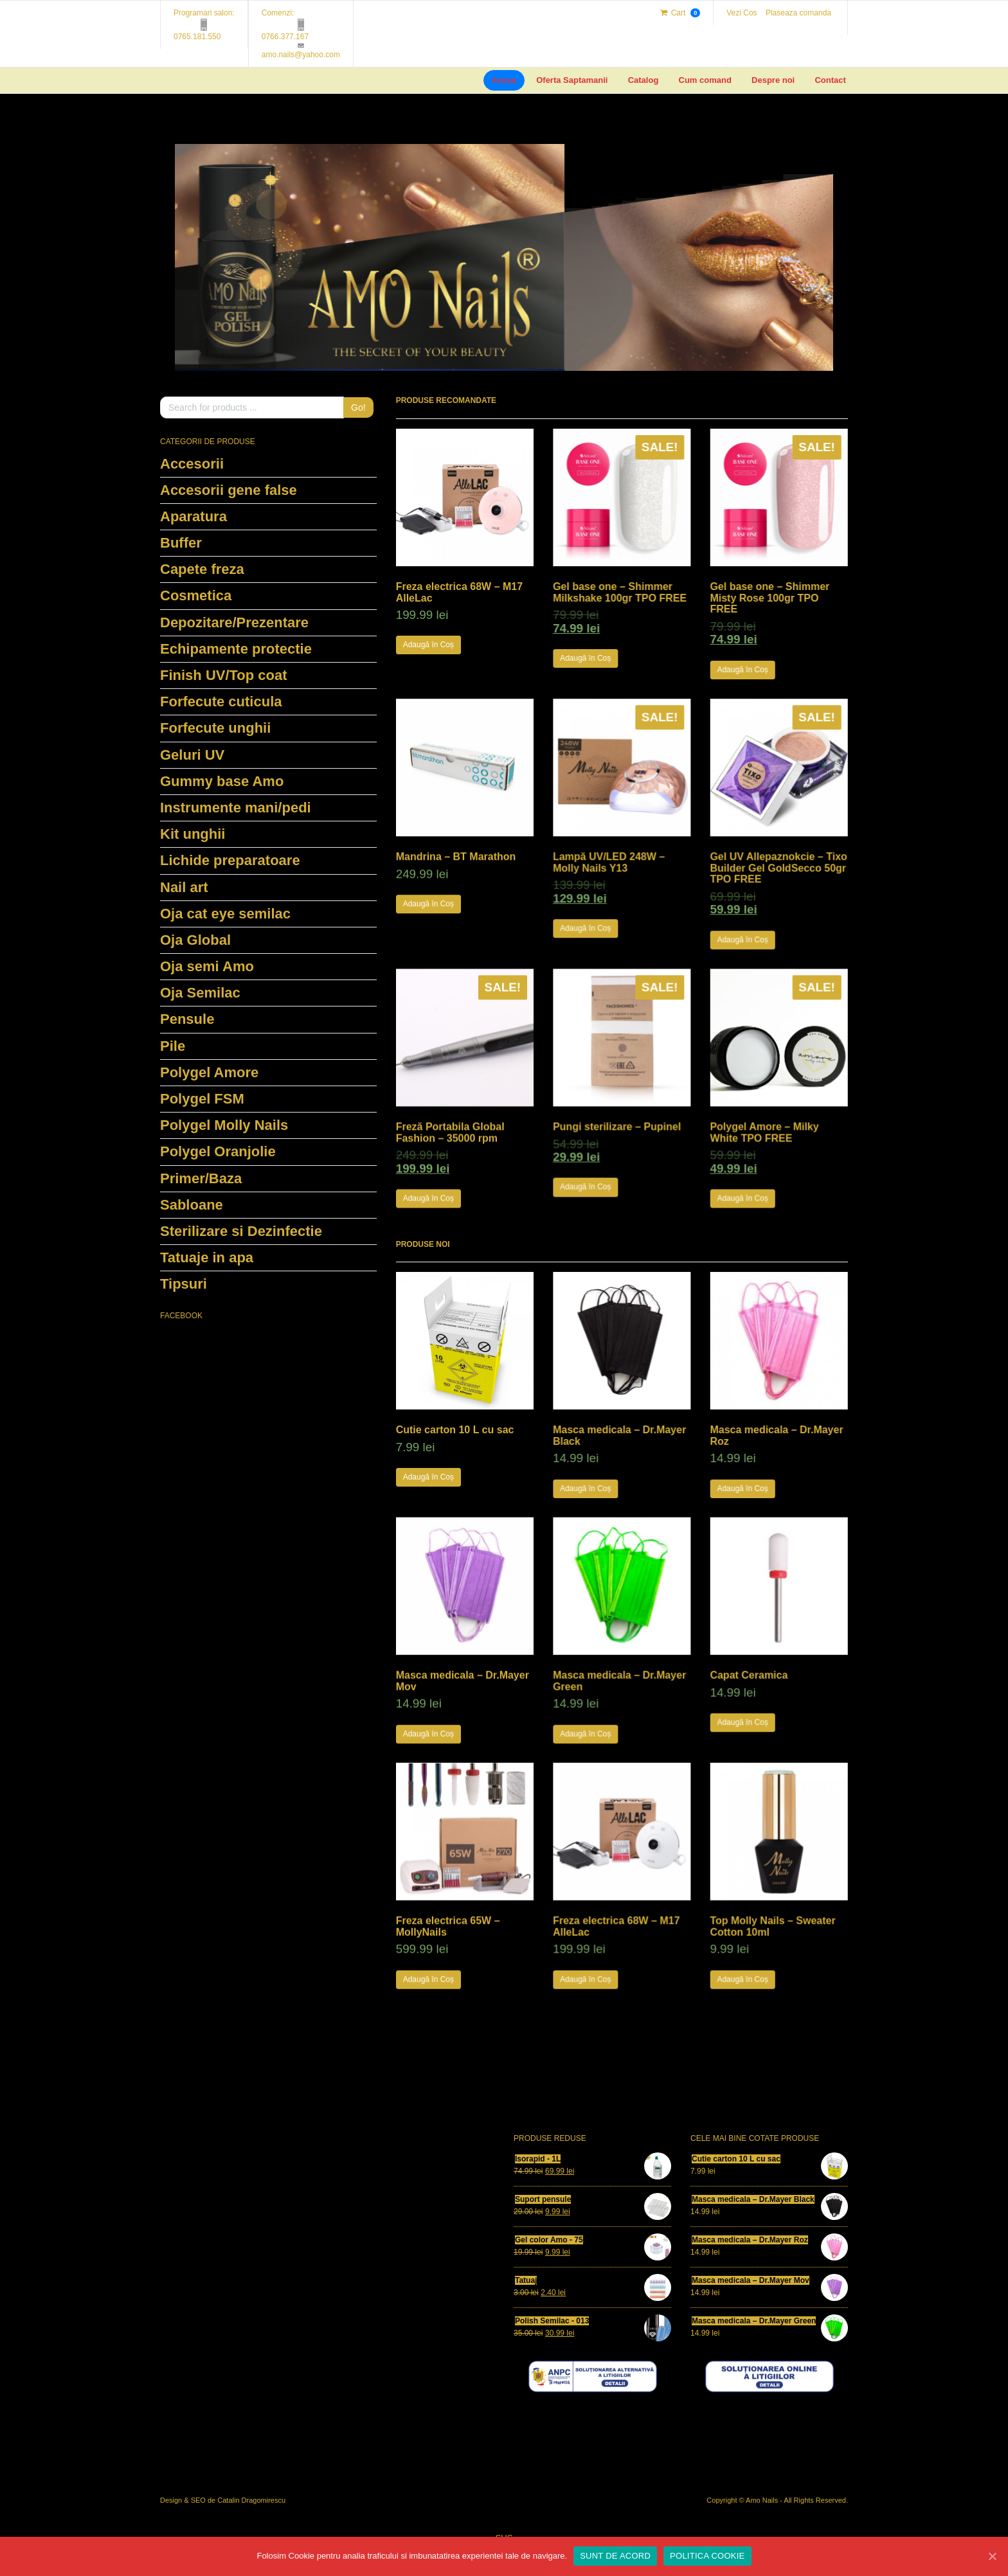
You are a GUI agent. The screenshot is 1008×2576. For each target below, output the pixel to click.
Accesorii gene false (228, 490)
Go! (358, 407)
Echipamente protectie (236, 649)
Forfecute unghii (215, 728)
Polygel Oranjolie (218, 1151)
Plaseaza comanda (798, 12)
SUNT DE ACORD (615, 2556)
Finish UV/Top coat (223, 675)
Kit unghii (192, 834)
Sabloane (191, 1205)
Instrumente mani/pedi (235, 808)
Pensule (187, 1019)
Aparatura (193, 516)
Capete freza (202, 569)
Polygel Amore (209, 1072)
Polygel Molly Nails (224, 1125)
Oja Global (195, 940)
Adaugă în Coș (428, 644)
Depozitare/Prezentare (234, 622)
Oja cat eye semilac (225, 914)
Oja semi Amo (207, 966)
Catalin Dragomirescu (251, 2500)
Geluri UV (192, 755)
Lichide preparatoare (230, 860)
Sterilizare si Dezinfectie (241, 1231)
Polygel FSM (202, 1099)
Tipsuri (183, 1284)
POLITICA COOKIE (707, 2556)
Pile (172, 1046)
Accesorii (192, 464)
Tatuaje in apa (206, 1257)
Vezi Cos (741, 12)
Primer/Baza (201, 1178)
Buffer (181, 543)
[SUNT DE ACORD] (992, 2556)
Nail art (184, 887)
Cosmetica (195, 595)
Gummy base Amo (222, 781)
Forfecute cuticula (221, 701)
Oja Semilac (200, 993)
